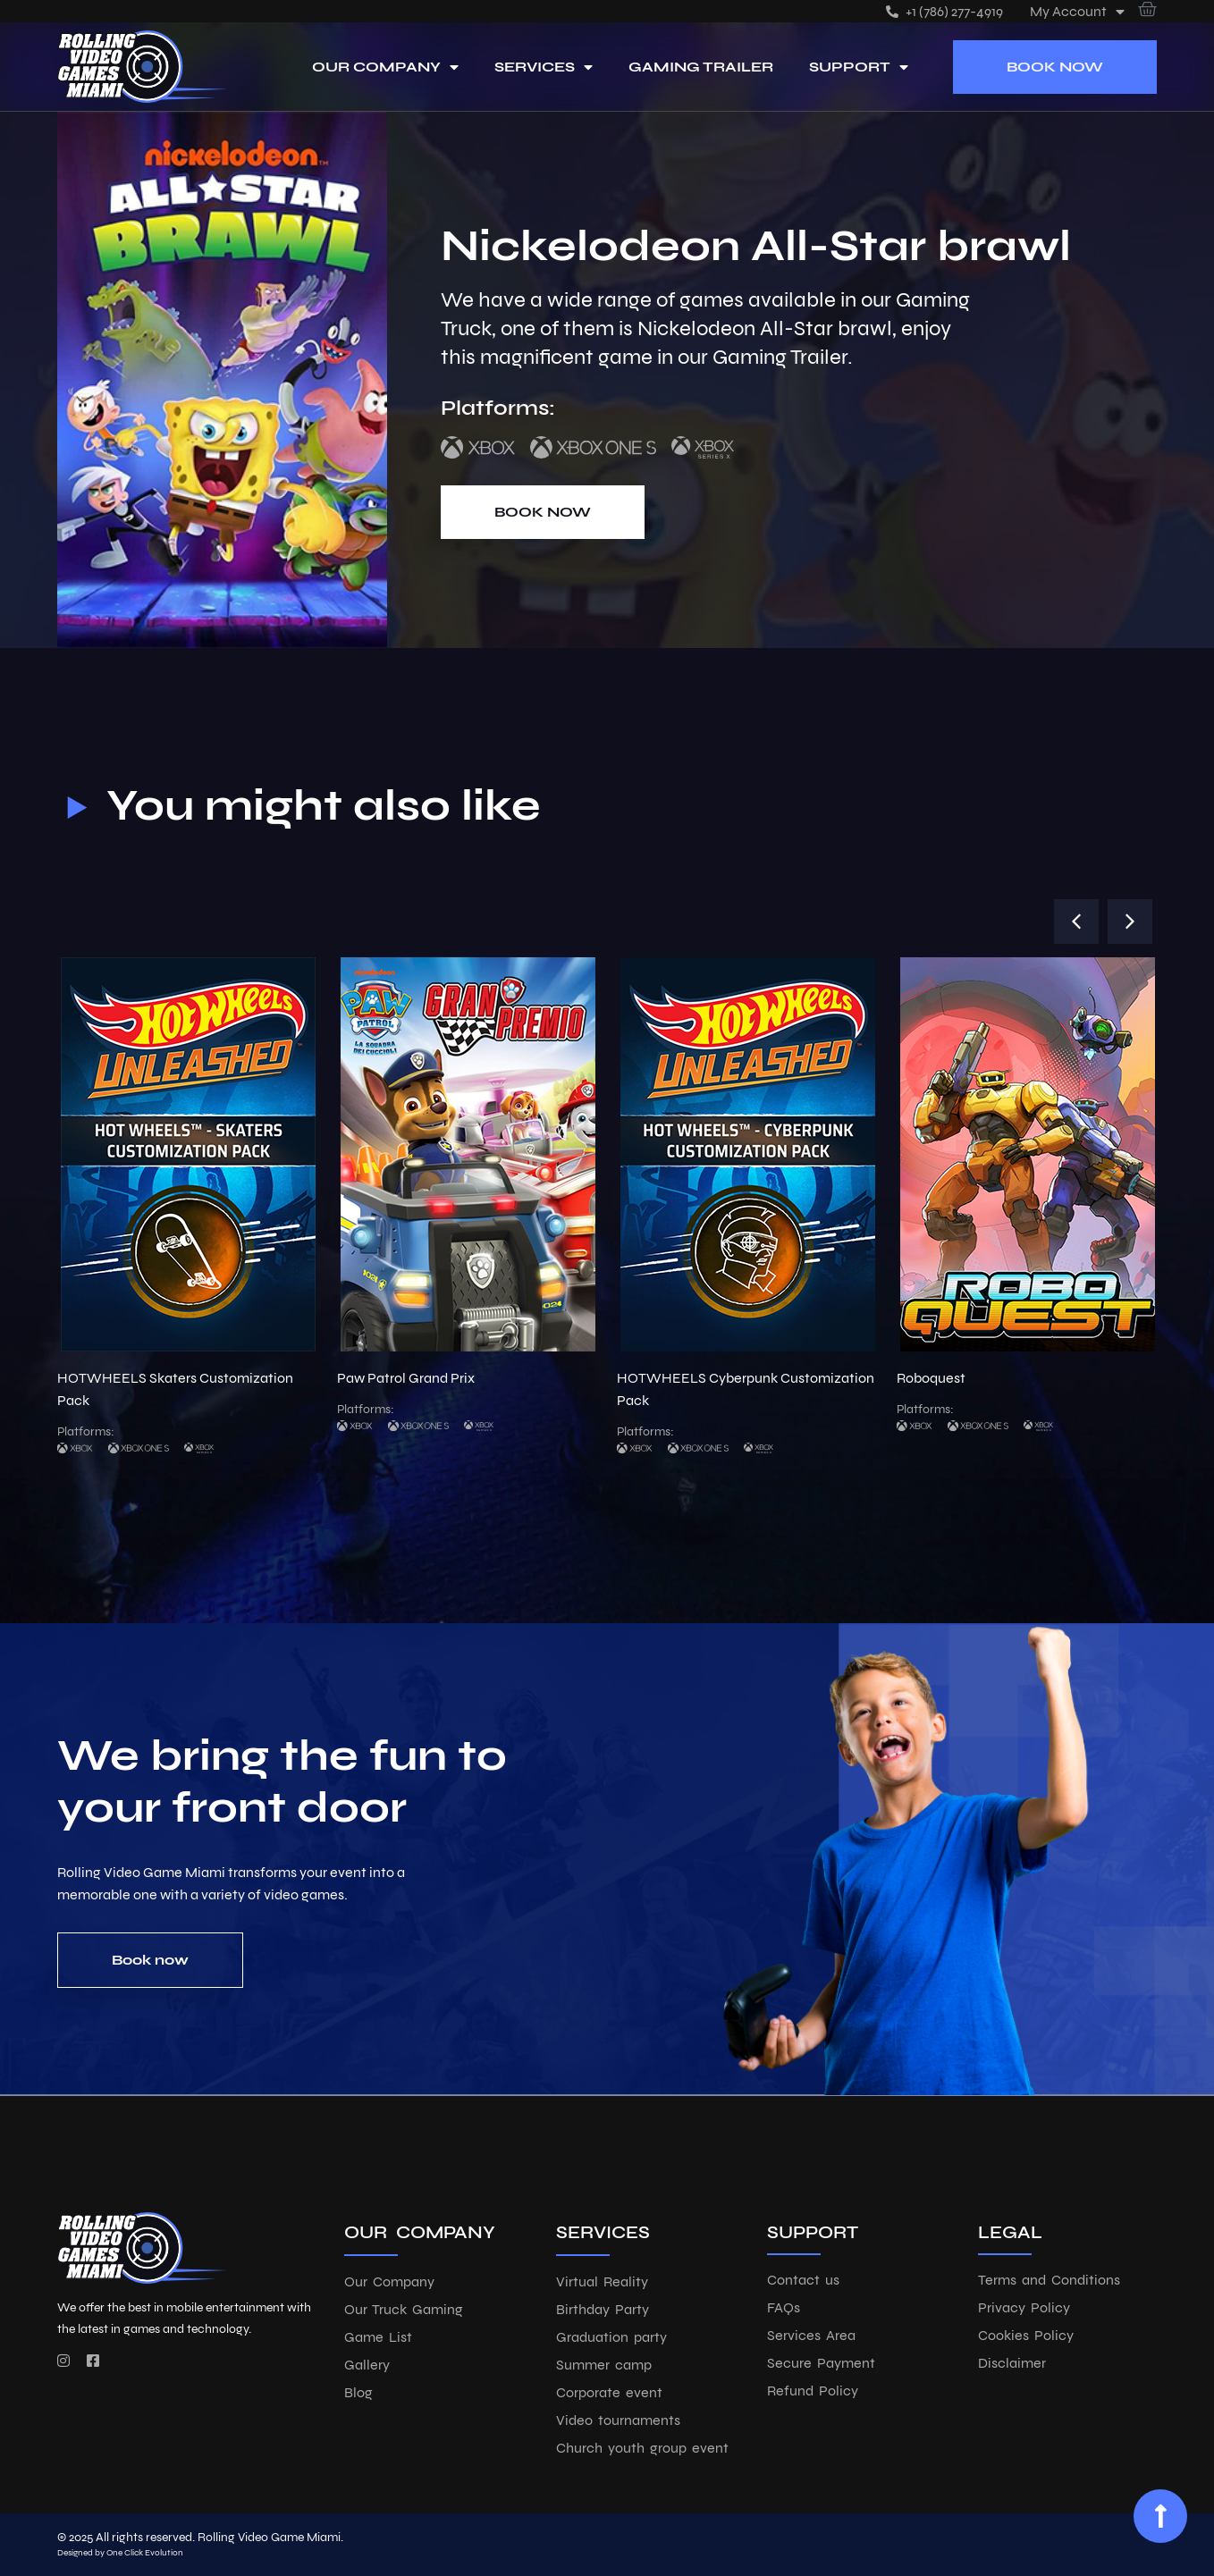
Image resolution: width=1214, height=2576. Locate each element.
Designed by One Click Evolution (120, 2552)
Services (543, 67)
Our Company (385, 67)
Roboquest (931, 1377)
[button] (1076, 921)
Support (858, 67)
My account (1077, 11)
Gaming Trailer (700, 66)
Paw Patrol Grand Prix (406, 1377)
